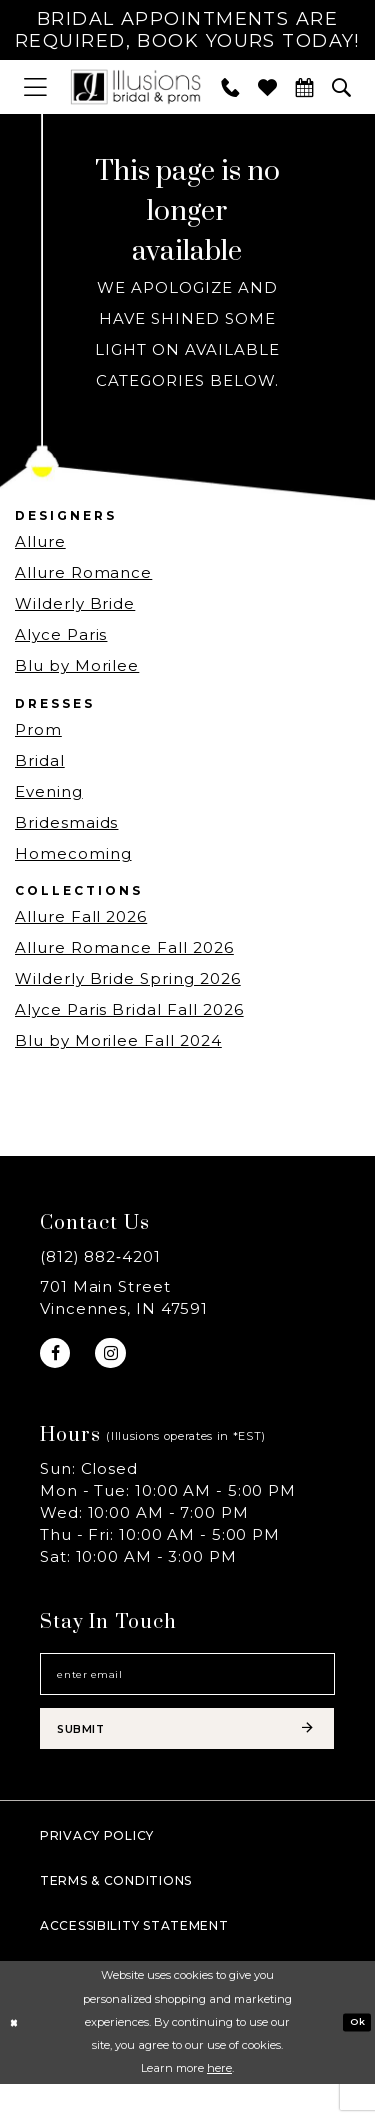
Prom (38, 732)
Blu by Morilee (77, 669)
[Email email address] (187, 1689)
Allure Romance (83, 576)
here (219, 2099)
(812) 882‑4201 (100, 1259)
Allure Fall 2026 (81, 919)
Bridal (40, 763)
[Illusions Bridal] (135, 90)
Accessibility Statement (134, 1956)
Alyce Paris (61, 638)
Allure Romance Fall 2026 (124, 950)
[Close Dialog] (16, 2053)
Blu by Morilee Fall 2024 (118, 1043)
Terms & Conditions (116, 1911)
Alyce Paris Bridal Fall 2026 (129, 1012)
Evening (49, 794)
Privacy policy (97, 1866)
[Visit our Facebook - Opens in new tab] (58, 1359)
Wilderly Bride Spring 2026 (128, 981)
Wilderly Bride (75, 607)
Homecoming (73, 856)
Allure (40, 545)
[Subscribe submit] (187, 1755)
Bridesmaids (66, 825)
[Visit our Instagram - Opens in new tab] (120, 1359)
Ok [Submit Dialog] (355, 2052)
